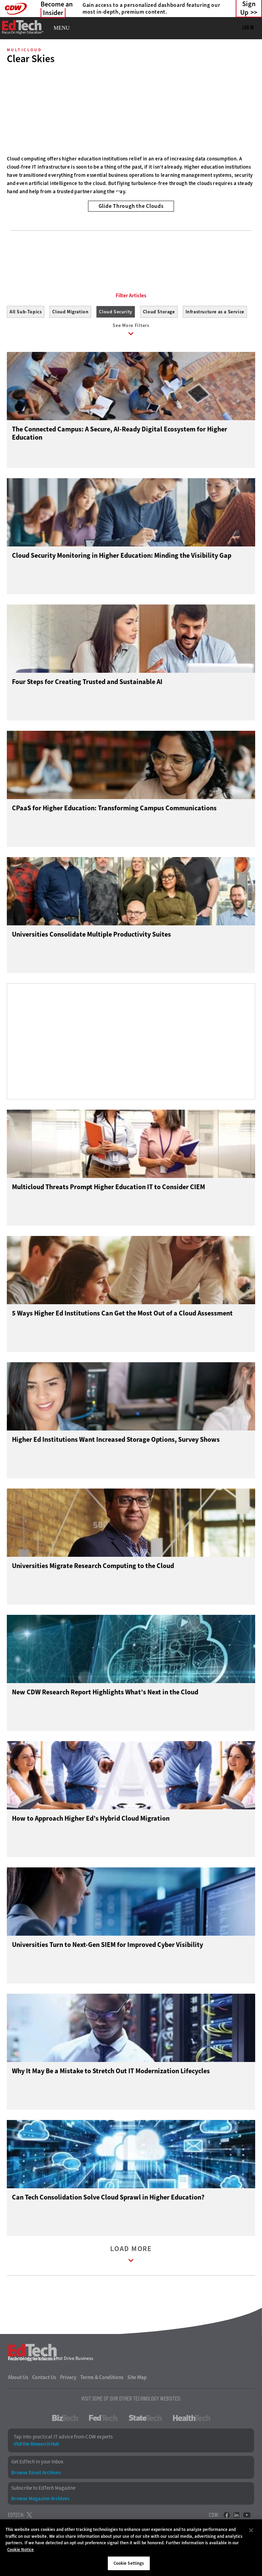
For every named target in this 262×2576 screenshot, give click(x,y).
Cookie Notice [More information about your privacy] (20, 2549)
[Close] (251, 2530)
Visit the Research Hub (36, 2445)
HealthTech (191, 2420)
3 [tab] (141, 193)
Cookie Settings (129, 2563)
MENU (62, 28)
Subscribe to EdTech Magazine (43, 2489)
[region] (131, 2547)
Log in (247, 27)
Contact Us (44, 2379)
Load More (131, 2257)
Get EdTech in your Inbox (37, 2463)
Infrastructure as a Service (215, 312)
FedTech (103, 2420)
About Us (18, 2379)
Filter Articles (131, 295)
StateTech (145, 2420)
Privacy (68, 2379)
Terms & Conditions (102, 2379)
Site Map (137, 2379)
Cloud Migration (70, 312)
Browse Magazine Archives (40, 2500)
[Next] (247, 111)
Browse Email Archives (36, 2474)
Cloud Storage (159, 312)
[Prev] (14, 111)
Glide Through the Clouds (131, 206)
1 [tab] (117, 193)
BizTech (65, 2420)
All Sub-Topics (26, 312)
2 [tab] (129, 193)
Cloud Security (115, 312)
